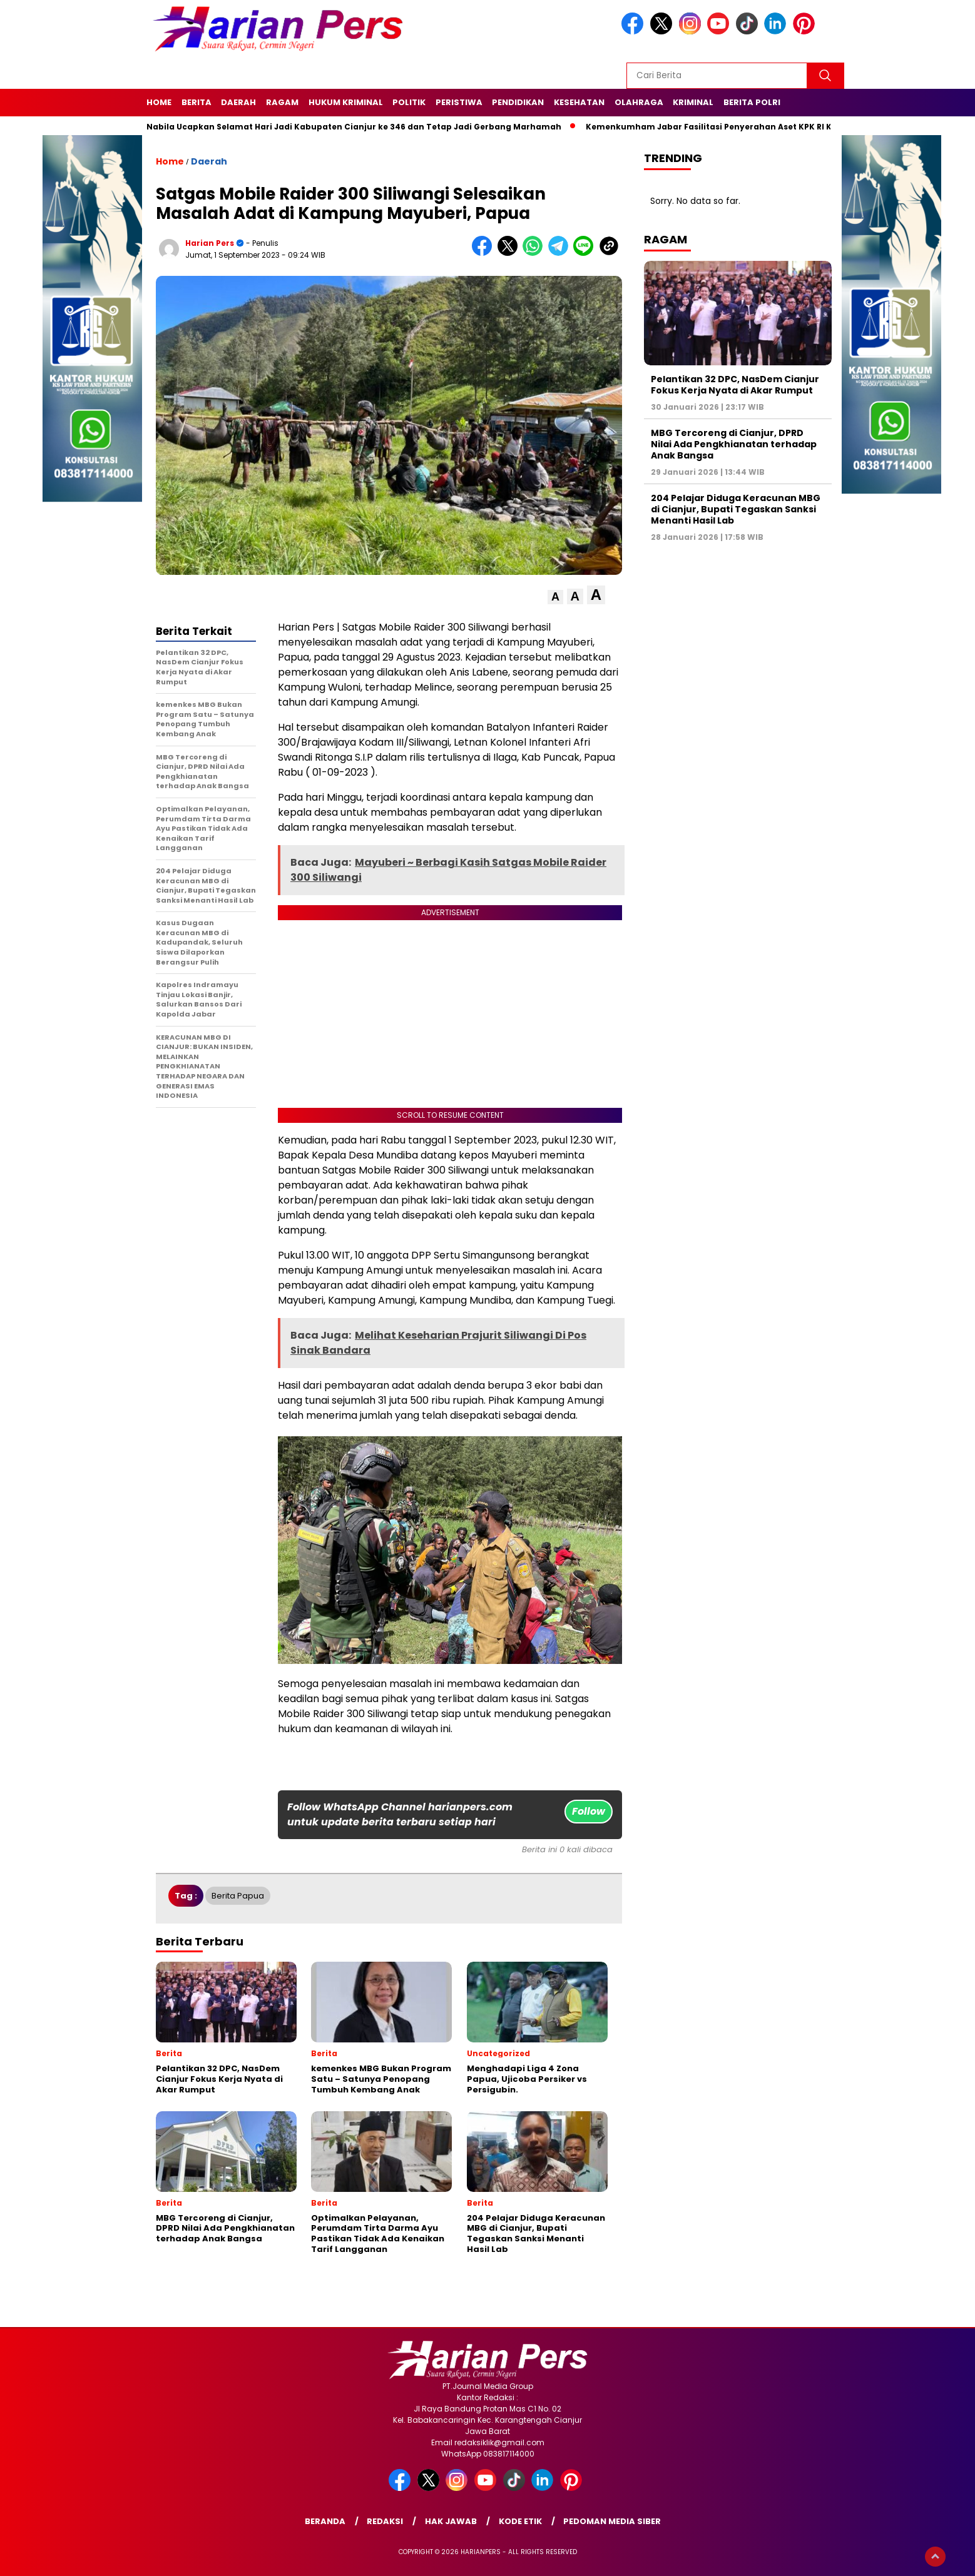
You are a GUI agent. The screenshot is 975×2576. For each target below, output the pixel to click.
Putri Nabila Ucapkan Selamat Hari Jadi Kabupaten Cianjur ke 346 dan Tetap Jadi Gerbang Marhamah (347, 126)
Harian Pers (209, 243)
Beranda (325, 2521)
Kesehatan (579, 102)
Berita (196, 102)
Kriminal (693, 102)
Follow (588, 1811)
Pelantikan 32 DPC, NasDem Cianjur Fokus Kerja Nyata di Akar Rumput (735, 385)
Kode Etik (520, 2521)
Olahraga (639, 102)
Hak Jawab (451, 2521)
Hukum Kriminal (346, 102)
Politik (409, 102)
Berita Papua (238, 1896)
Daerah (238, 102)
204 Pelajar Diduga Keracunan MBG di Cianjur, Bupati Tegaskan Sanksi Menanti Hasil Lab (735, 509)
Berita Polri (751, 102)
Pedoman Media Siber (612, 2521)
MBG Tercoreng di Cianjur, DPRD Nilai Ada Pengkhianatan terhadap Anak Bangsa (734, 444)
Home (158, 102)
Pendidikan (518, 102)
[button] (555, 597)
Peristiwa (459, 102)
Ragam (282, 102)
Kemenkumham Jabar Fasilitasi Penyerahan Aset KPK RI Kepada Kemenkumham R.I (768, 126)
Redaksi (385, 2521)
